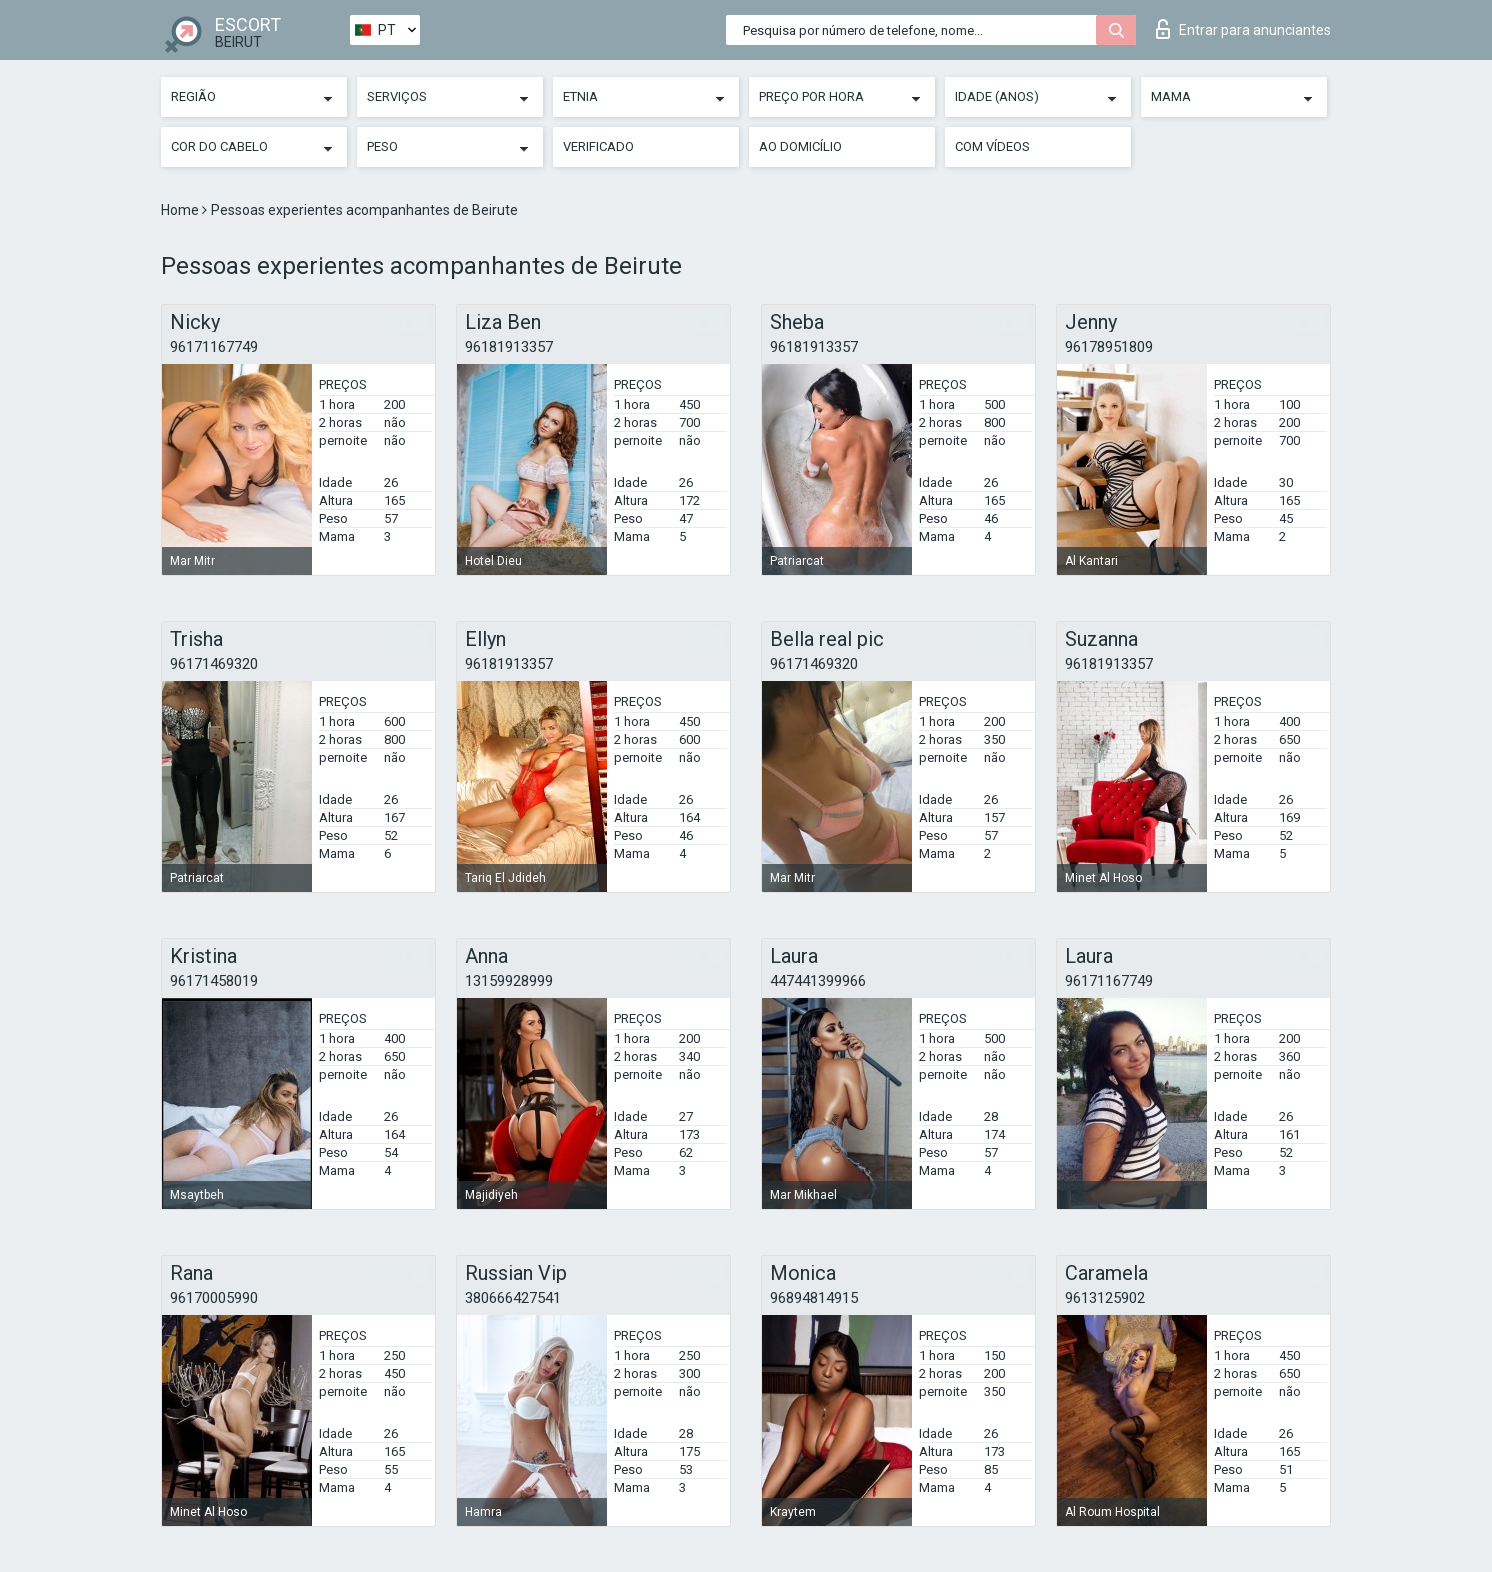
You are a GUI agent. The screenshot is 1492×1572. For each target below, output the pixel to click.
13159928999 (509, 981)
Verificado (598, 146)
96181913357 (509, 347)
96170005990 (214, 1298)
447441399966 (818, 981)
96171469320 (214, 664)
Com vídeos (992, 146)
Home (181, 210)
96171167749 (214, 347)
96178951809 (1109, 347)
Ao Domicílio (800, 146)
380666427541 (513, 1298)
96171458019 (214, 981)
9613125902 (1105, 1298)
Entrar (1243, 29)
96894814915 (814, 1298)
